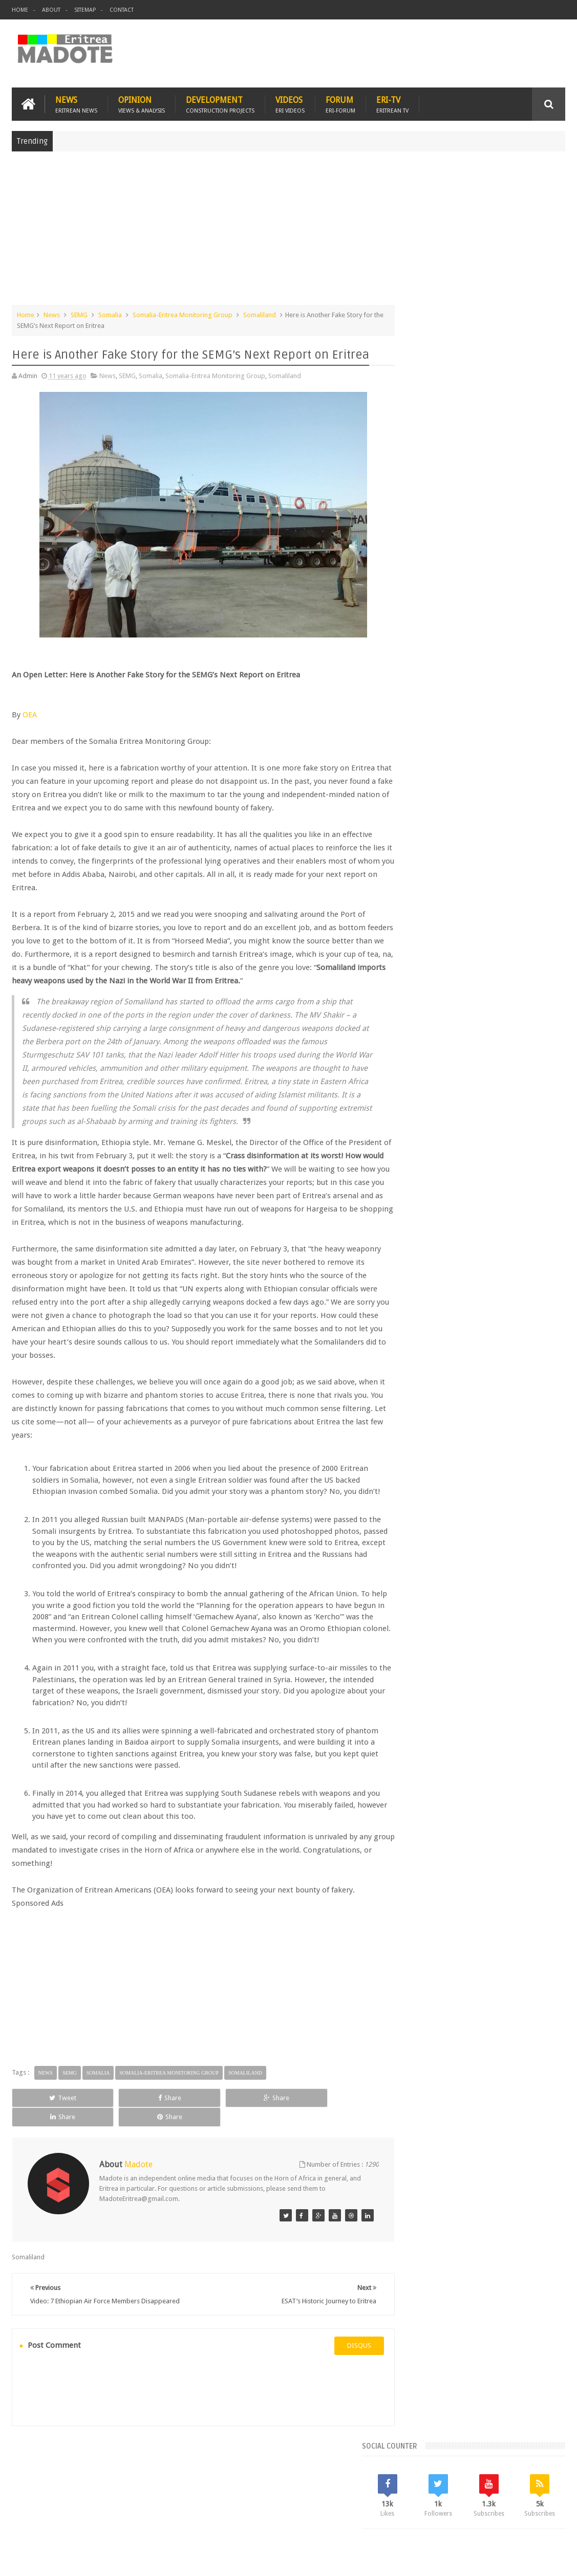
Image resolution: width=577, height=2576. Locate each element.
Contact (122, 10)
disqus (341, 2383)
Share (120, 2146)
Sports (549, 851)
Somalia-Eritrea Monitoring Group (182, 314)
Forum (340, 103)
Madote (89, 2560)
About (51, 10)
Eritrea (495, 816)
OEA (30, 713)
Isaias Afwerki (484, 851)
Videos (290, 103)
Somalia (110, 314)
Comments (482, 747)
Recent (427, 747)
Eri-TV (392, 103)
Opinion (141, 103)
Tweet (46, 2146)
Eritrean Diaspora (428, 834)
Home (20, 10)
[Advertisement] (289, 232)
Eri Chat (337, 2508)
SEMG (79, 314)
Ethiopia (414, 851)
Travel (163, 2508)
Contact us (539, 2509)
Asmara (414, 816)
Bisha (443, 816)
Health (445, 851)
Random (537, 747)
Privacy (520, 2560)
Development (220, 103)
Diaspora (118, 2508)
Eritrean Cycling (536, 816)
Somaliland (259, 314)
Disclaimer (550, 2560)
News (76, 103)
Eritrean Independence (496, 834)
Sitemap (85, 10)
